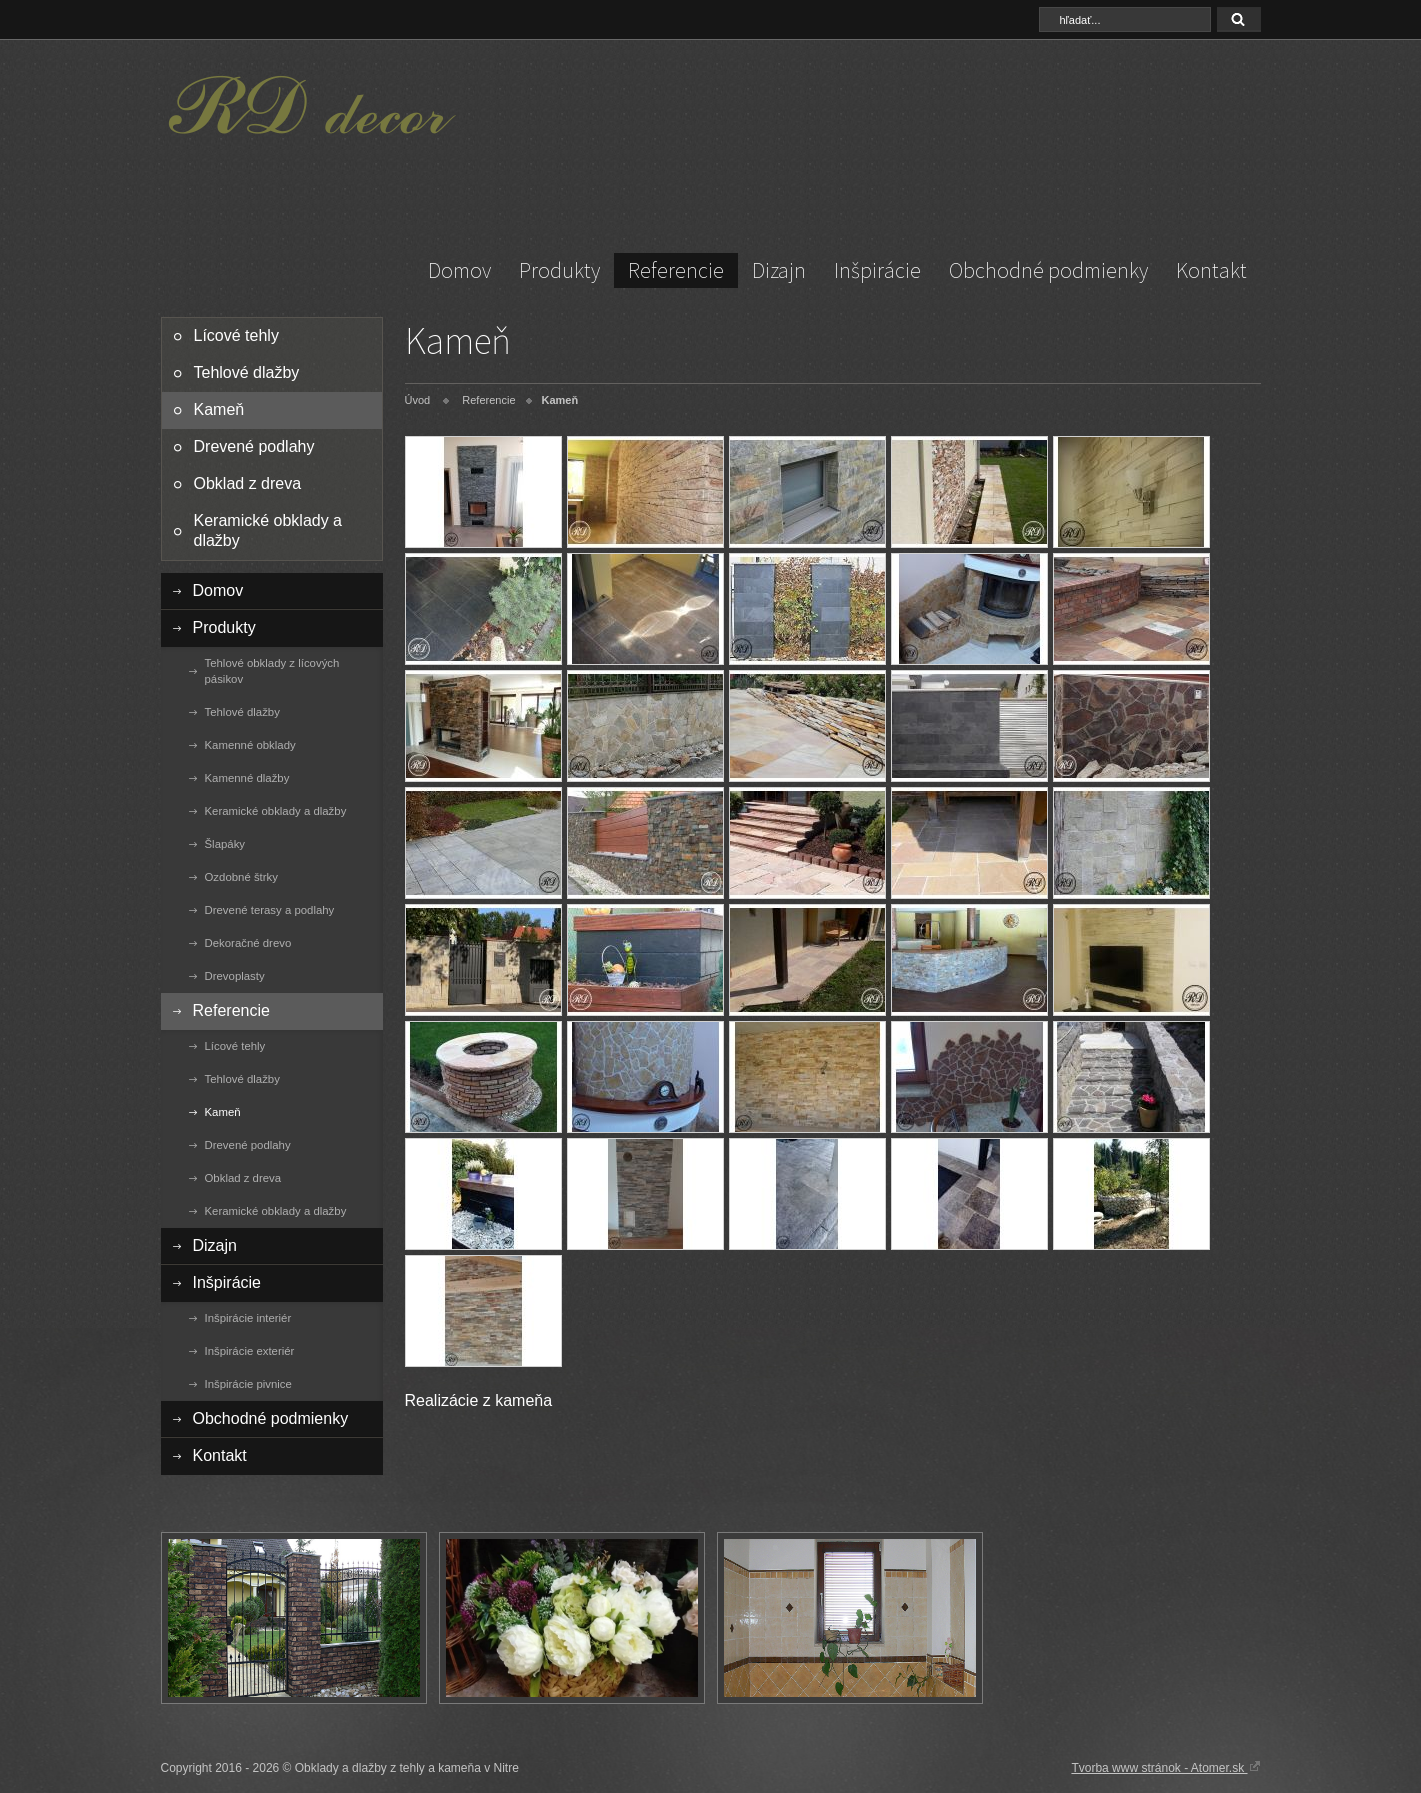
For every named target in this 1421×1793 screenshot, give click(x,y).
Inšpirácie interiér (248, 1318)
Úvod (418, 400)
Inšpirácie (877, 270)
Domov (459, 270)
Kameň (219, 409)
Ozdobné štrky (241, 877)
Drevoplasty (235, 976)
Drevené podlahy (254, 446)
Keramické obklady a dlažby (268, 530)
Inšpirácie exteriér (250, 1351)
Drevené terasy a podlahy (270, 910)
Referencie (676, 270)
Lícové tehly (236, 335)
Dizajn (779, 270)
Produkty (559, 270)
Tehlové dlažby (247, 372)
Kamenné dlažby (247, 778)
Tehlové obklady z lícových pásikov (272, 671)
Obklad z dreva (248, 483)
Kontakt (1211, 270)
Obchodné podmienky (1048, 270)
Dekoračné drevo (248, 943)
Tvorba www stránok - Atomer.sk (1165, 1767)
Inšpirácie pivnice (248, 1384)
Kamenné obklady (250, 745)
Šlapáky (225, 844)
